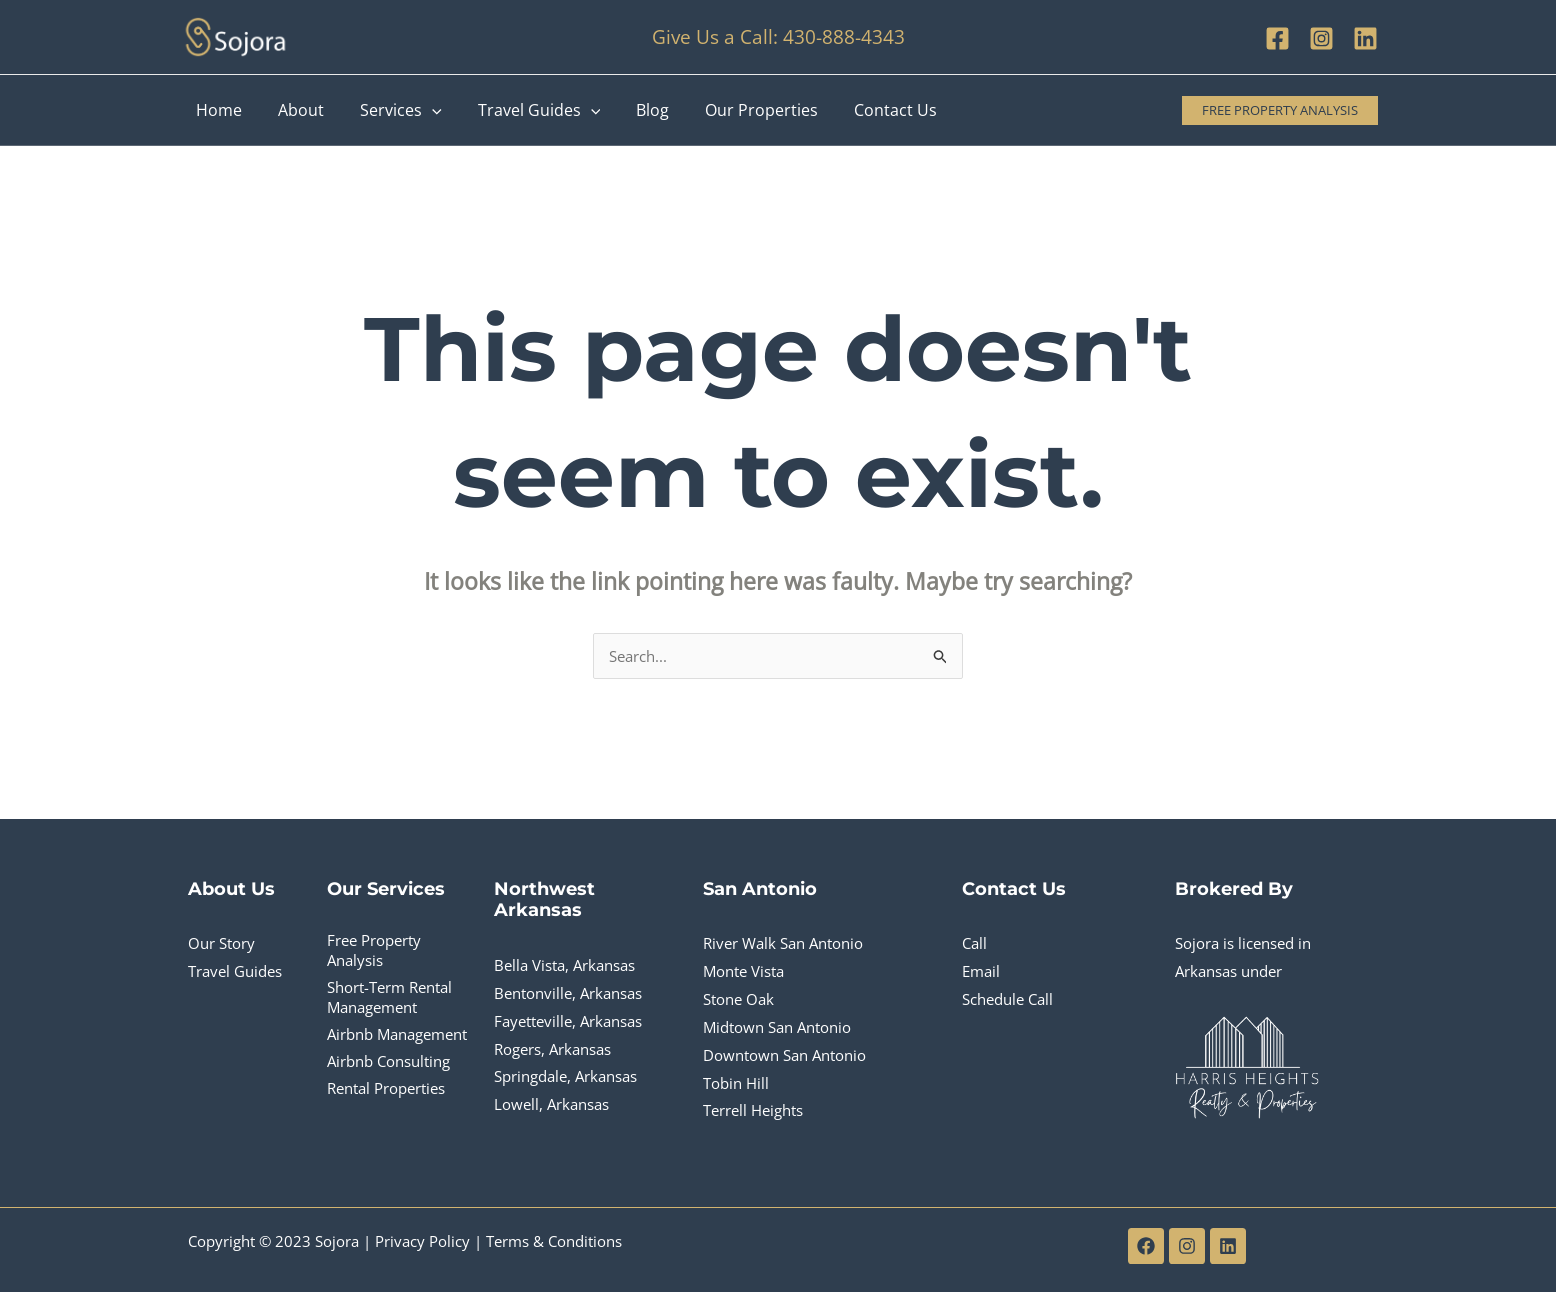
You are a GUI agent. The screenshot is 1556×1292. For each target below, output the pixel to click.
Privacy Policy (422, 1241)
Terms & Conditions (554, 1241)
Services (391, 110)
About (295, 110)
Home (217, 110)
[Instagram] (1321, 38)
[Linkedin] (1365, 38)
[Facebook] (1277, 38)
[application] (422, 110)
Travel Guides (525, 110)
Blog (634, 110)
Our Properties (739, 110)
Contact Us (869, 110)
